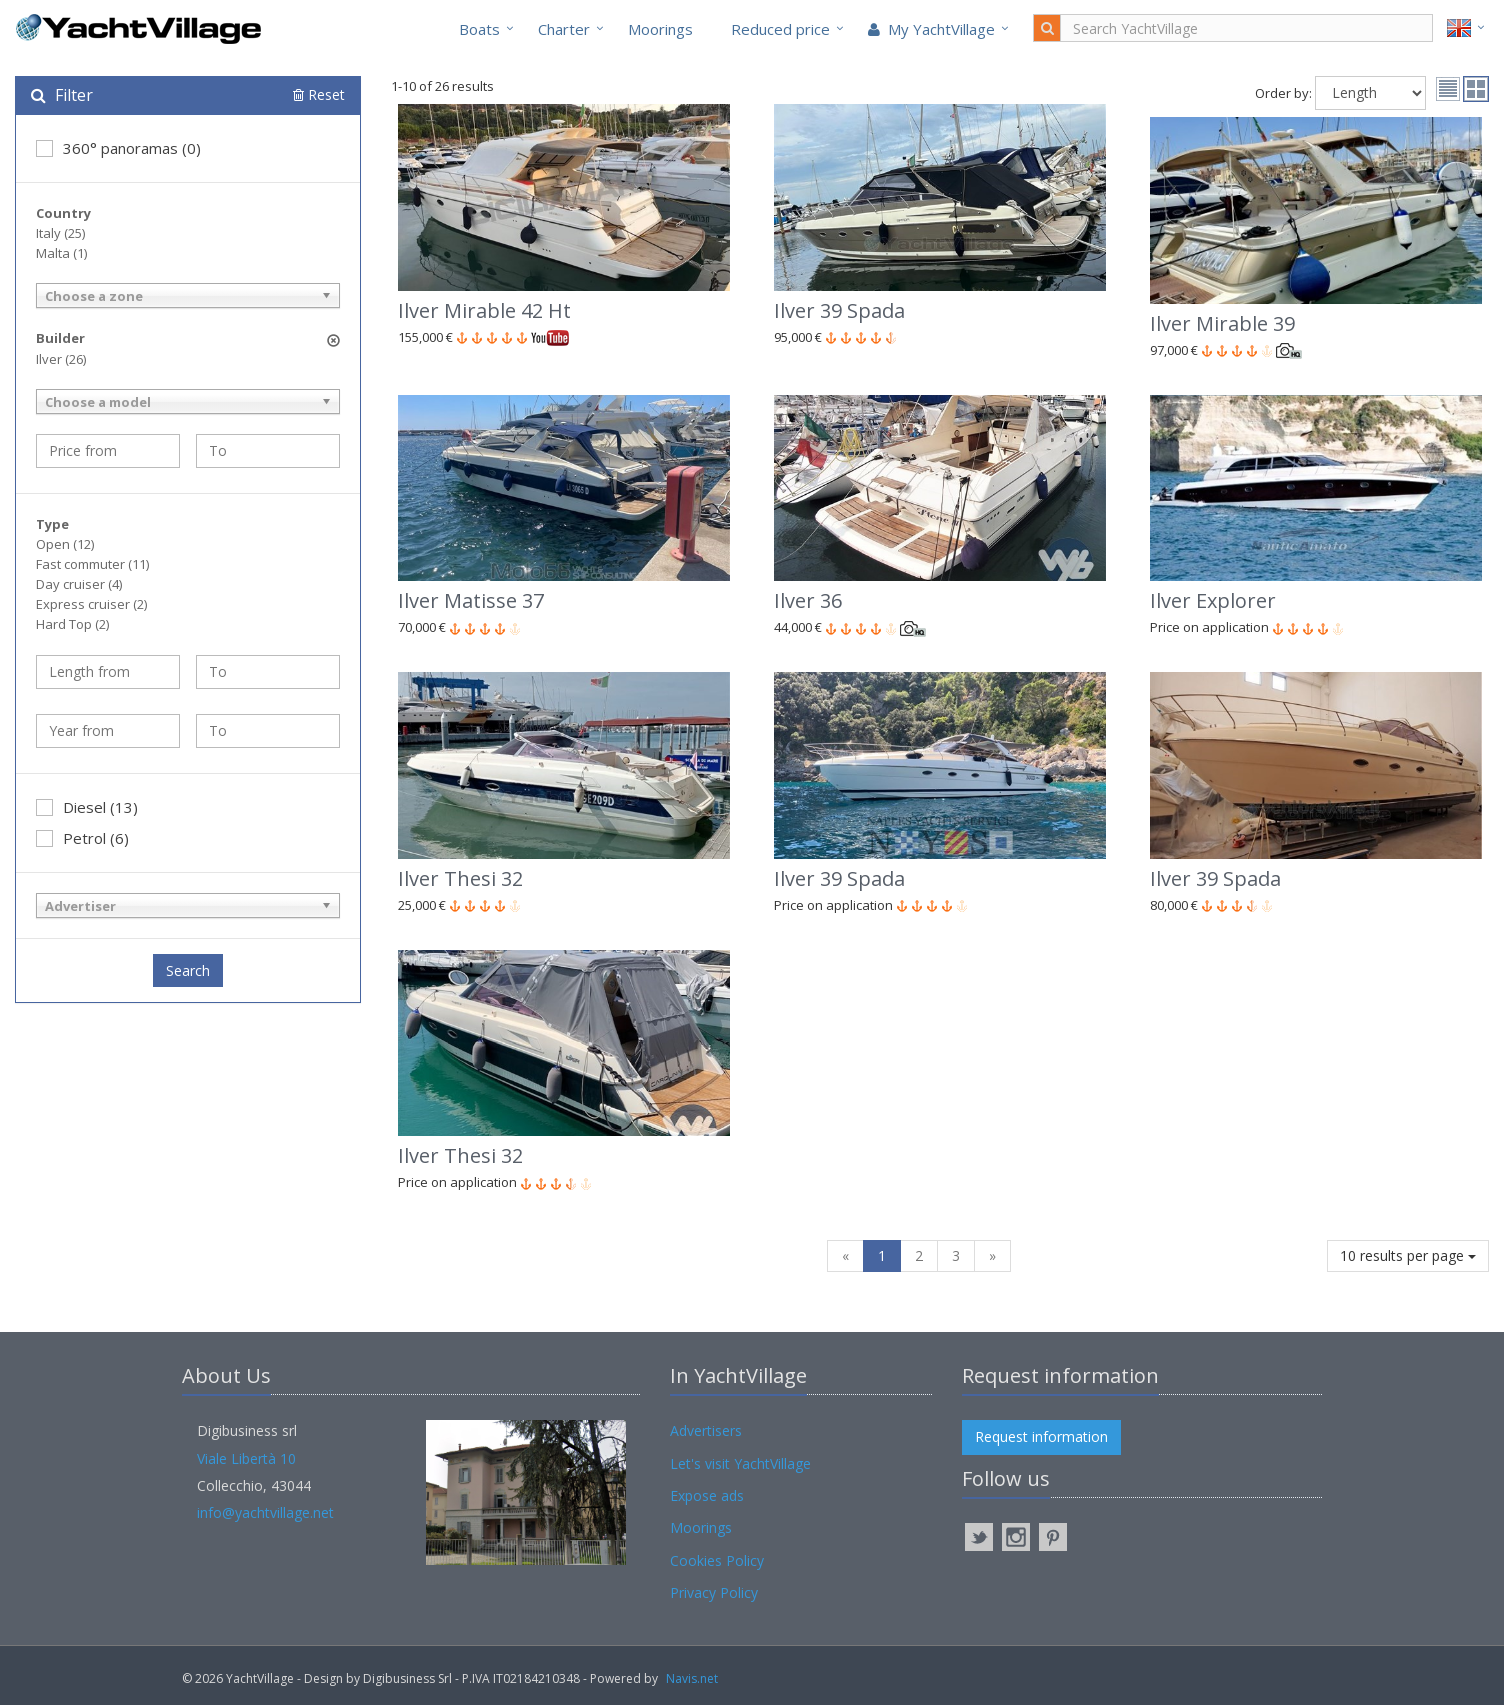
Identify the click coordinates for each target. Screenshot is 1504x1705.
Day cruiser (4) (79, 584)
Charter (564, 29)
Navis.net (692, 1678)
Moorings (660, 29)
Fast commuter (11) (92, 564)
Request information (1041, 1436)
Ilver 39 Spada (839, 310)
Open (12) (65, 544)
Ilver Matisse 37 (471, 600)
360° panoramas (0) (118, 148)
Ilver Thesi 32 (460, 878)
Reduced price (780, 29)
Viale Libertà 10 (246, 1458)
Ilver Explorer (1213, 600)
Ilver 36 (808, 600)
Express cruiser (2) (91, 604)
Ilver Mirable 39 (1222, 323)
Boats (479, 29)
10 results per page (1408, 1255)
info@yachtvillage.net (265, 1512)
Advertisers (706, 1430)
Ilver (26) (61, 359)
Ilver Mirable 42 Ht (484, 310)
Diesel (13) (87, 807)
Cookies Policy (717, 1560)
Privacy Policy (714, 1592)
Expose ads (707, 1495)
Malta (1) (61, 253)
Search (188, 970)
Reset (319, 94)
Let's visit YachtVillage (740, 1463)
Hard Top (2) (72, 624)
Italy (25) (60, 233)
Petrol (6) (82, 838)
